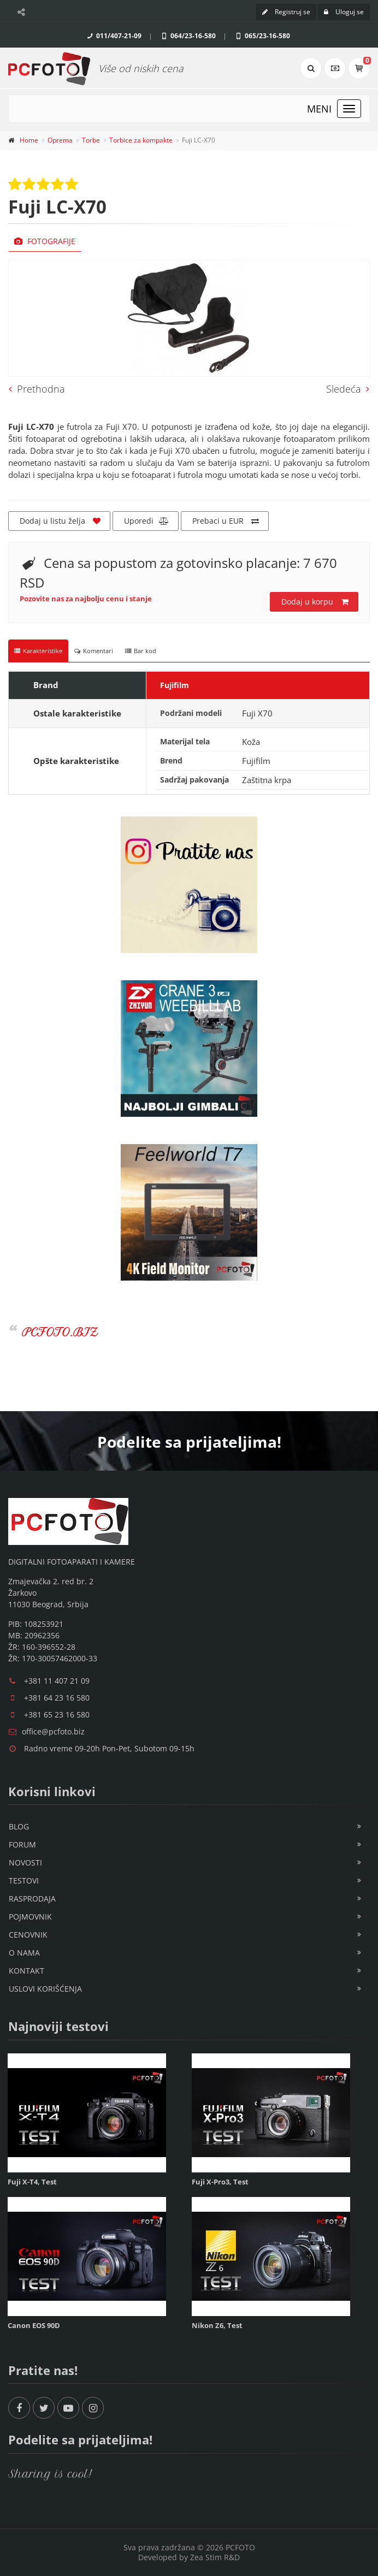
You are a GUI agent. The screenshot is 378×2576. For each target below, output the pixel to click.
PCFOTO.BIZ (60, 1332)
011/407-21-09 (113, 35)
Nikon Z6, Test (217, 2325)
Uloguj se (344, 11)
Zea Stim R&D (215, 2557)
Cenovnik (28, 1934)
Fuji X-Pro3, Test (220, 2182)
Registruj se (286, 11)
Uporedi (146, 521)
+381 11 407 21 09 (57, 1680)
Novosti (25, 1862)
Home (29, 140)
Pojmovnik (30, 1916)
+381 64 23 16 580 (57, 1697)
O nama (24, 1952)
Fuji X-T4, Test (32, 2182)
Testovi (24, 1880)
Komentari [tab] (93, 651)
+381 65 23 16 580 (57, 1714)
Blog (19, 1826)
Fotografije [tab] (44, 241)
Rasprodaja (32, 1898)
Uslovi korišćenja (45, 1988)
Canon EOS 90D (34, 2325)
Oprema (60, 140)
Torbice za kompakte (141, 140)
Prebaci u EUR (225, 521)
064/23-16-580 (188, 35)
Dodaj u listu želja (60, 521)
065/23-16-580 (262, 35)
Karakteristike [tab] (38, 651)
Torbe (91, 140)
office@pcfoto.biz (53, 1731)
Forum (22, 1844)
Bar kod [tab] (140, 651)
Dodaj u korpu (315, 602)
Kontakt (26, 1970)
